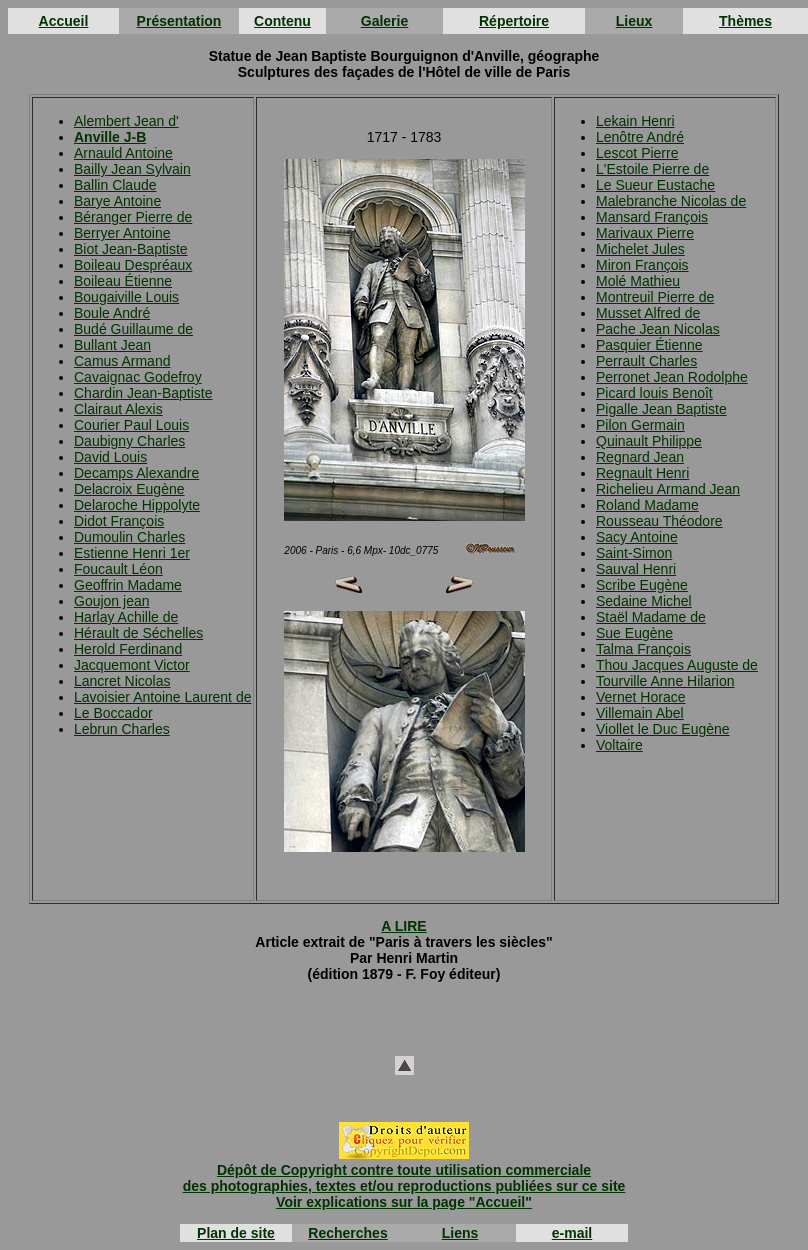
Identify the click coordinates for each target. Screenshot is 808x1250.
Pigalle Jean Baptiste (661, 409)
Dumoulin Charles (129, 537)
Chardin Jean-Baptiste (143, 393)
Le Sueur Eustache (655, 185)
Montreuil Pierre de (655, 297)
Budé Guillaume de (133, 329)
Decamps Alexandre (136, 473)
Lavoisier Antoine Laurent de (162, 697)
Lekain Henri (635, 121)
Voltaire (619, 745)
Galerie (384, 21)
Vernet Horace (641, 697)
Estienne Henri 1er (132, 553)
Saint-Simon (634, 553)
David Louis (110, 457)
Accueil (64, 21)
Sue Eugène (634, 633)
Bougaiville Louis (126, 297)
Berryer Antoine (122, 233)
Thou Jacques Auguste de (677, 665)
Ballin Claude (115, 185)
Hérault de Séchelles (138, 633)
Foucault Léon (118, 569)
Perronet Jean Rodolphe (672, 377)
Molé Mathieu (638, 281)
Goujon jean (112, 601)
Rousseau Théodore (659, 521)
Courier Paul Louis (131, 425)
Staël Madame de (651, 617)
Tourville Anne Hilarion (665, 681)
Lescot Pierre (637, 153)
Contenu (282, 21)
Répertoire (514, 21)
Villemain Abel (640, 713)
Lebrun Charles (122, 729)
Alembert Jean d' (126, 121)
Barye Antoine (117, 201)
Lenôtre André (640, 137)
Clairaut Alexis (118, 409)
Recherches (347, 1233)
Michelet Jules (640, 249)
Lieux (634, 21)
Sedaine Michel (644, 601)
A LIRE (403, 926)
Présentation (179, 21)
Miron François (642, 265)
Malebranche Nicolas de (671, 201)
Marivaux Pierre (645, 233)
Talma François (643, 649)
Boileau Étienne (123, 281)
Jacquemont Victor (132, 665)
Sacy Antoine (637, 537)
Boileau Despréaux (133, 265)
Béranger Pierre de (133, 217)
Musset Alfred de (648, 313)
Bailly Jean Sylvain (132, 169)
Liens (460, 1233)
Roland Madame (647, 505)
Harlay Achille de (126, 617)
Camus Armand (122, 361)
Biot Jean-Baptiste (131, 249)
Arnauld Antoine (123, 153)
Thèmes (745, 21)
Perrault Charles (646, 361)
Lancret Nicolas (122, 681)
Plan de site (236, 1233)
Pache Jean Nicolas (658, 329)
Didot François (119, 521)
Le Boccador (113, 713)
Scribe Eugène (642, 585)
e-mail (572, 1233)
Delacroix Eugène (129, 489)
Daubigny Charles (129, 441)
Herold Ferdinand (128, 649)
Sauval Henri (636, 569)
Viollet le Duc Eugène (663, 729)
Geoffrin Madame (128, 585)
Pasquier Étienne (649, 345)
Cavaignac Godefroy (138, 377)
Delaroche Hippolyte (137, 505)
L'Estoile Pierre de (652, 169)
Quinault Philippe (649, 441)
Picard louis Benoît (654, 393)
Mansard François (652, 217)
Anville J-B (110, 137)
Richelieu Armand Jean (668, 489)
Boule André (112, 313)
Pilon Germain (640, 425)
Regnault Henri (642, 473)
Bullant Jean (112, 345)
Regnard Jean (640, 457)
